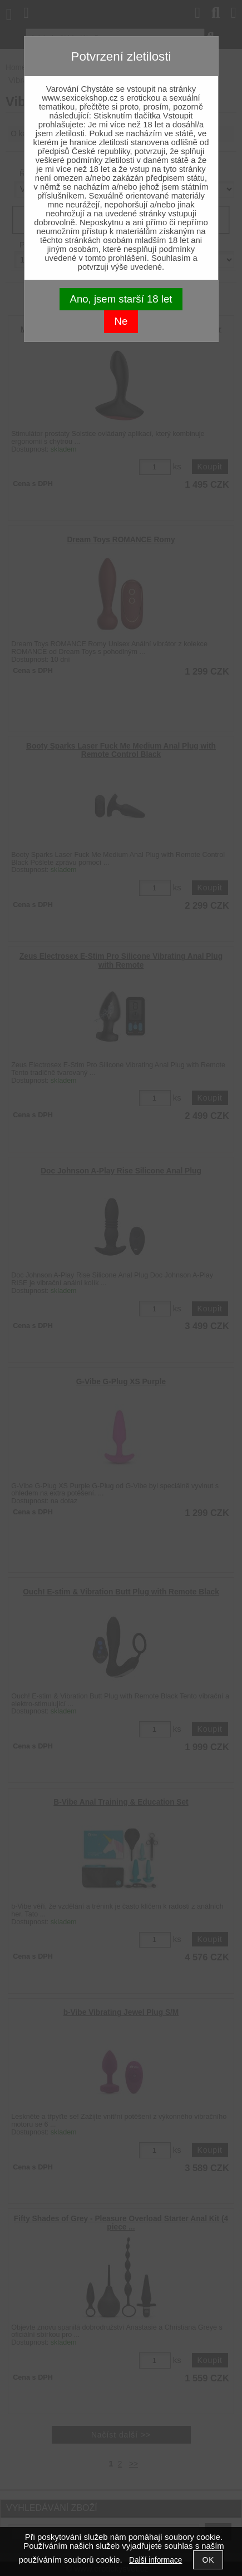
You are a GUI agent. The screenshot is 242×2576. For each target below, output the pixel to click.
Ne (121, 321)
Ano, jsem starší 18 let (121, 299)
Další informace (155, 2560)
